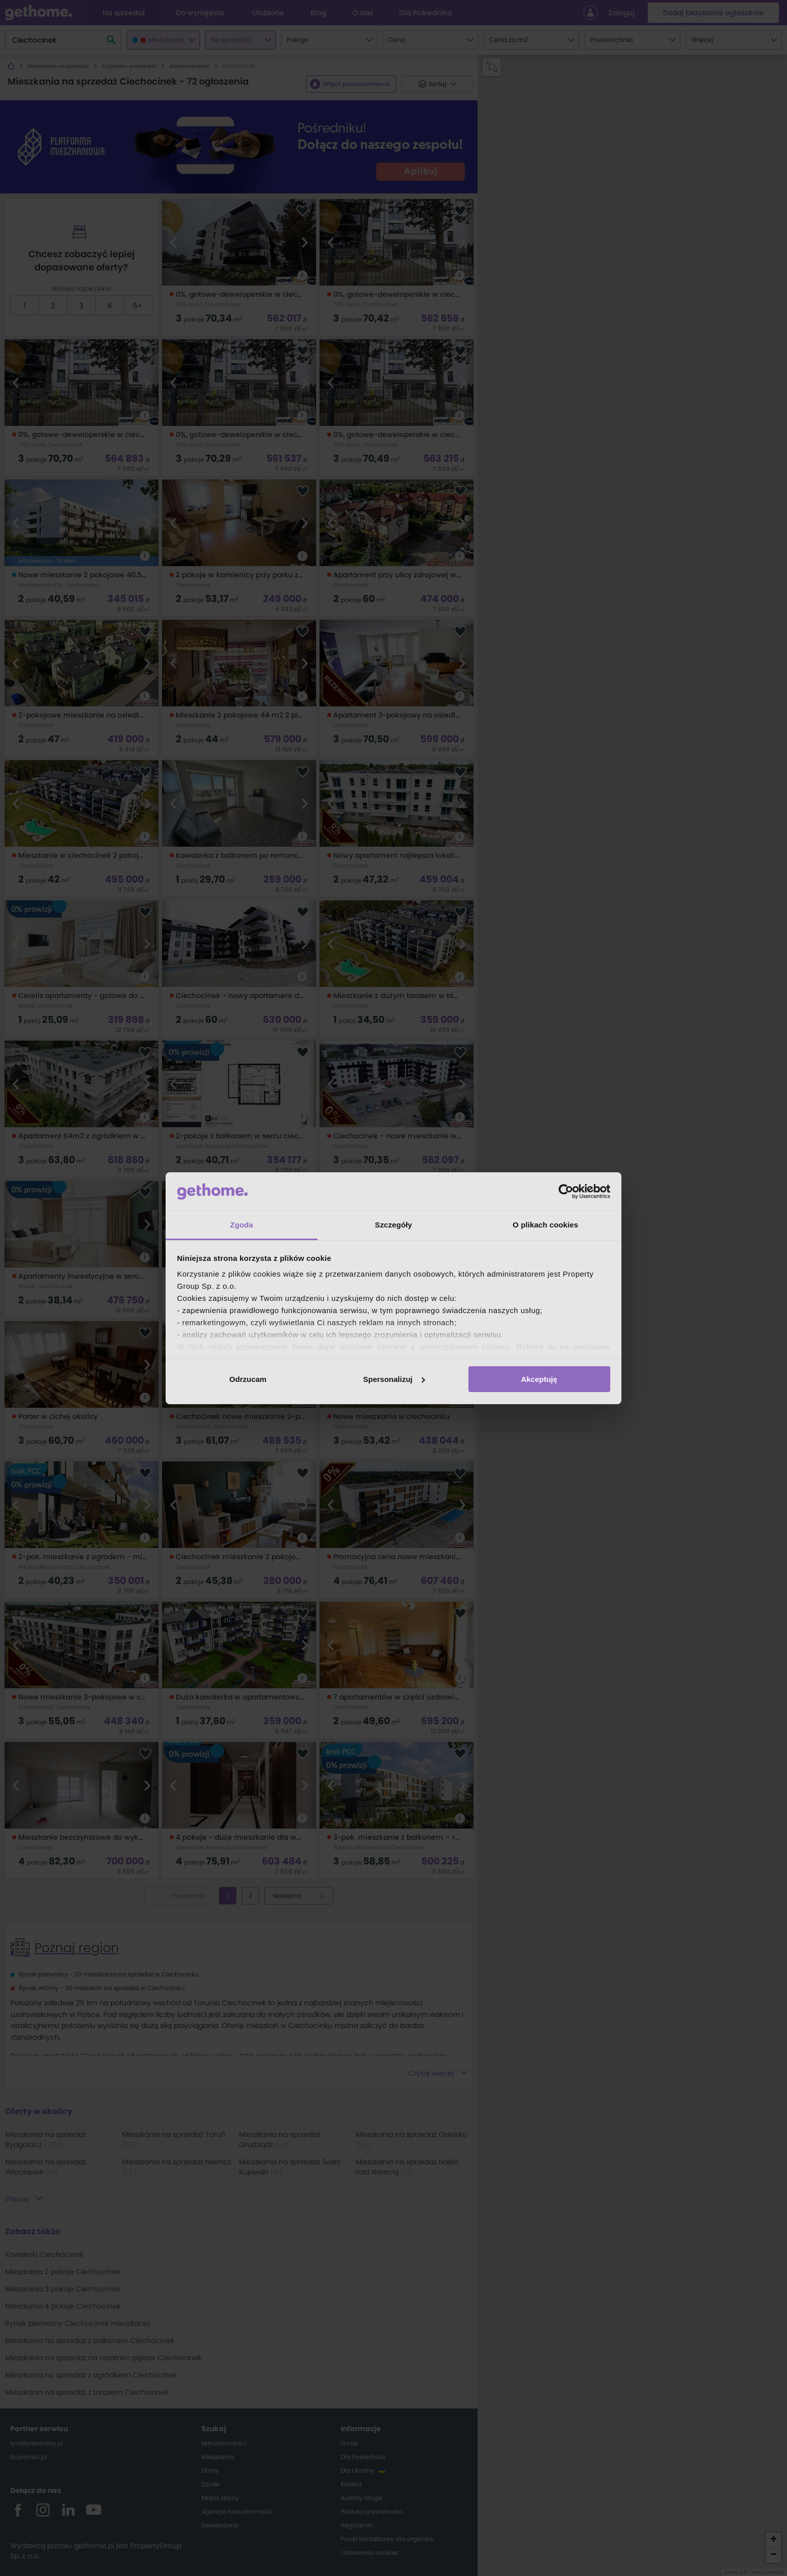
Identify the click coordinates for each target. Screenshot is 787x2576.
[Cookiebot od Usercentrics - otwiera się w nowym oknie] (566, 1191)
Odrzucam (247, 1379)
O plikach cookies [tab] (545, 1224)
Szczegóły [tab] (393, 1224)
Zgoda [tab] (241, 1224)
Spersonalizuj (394, 1379)
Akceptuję (539, 1379)
